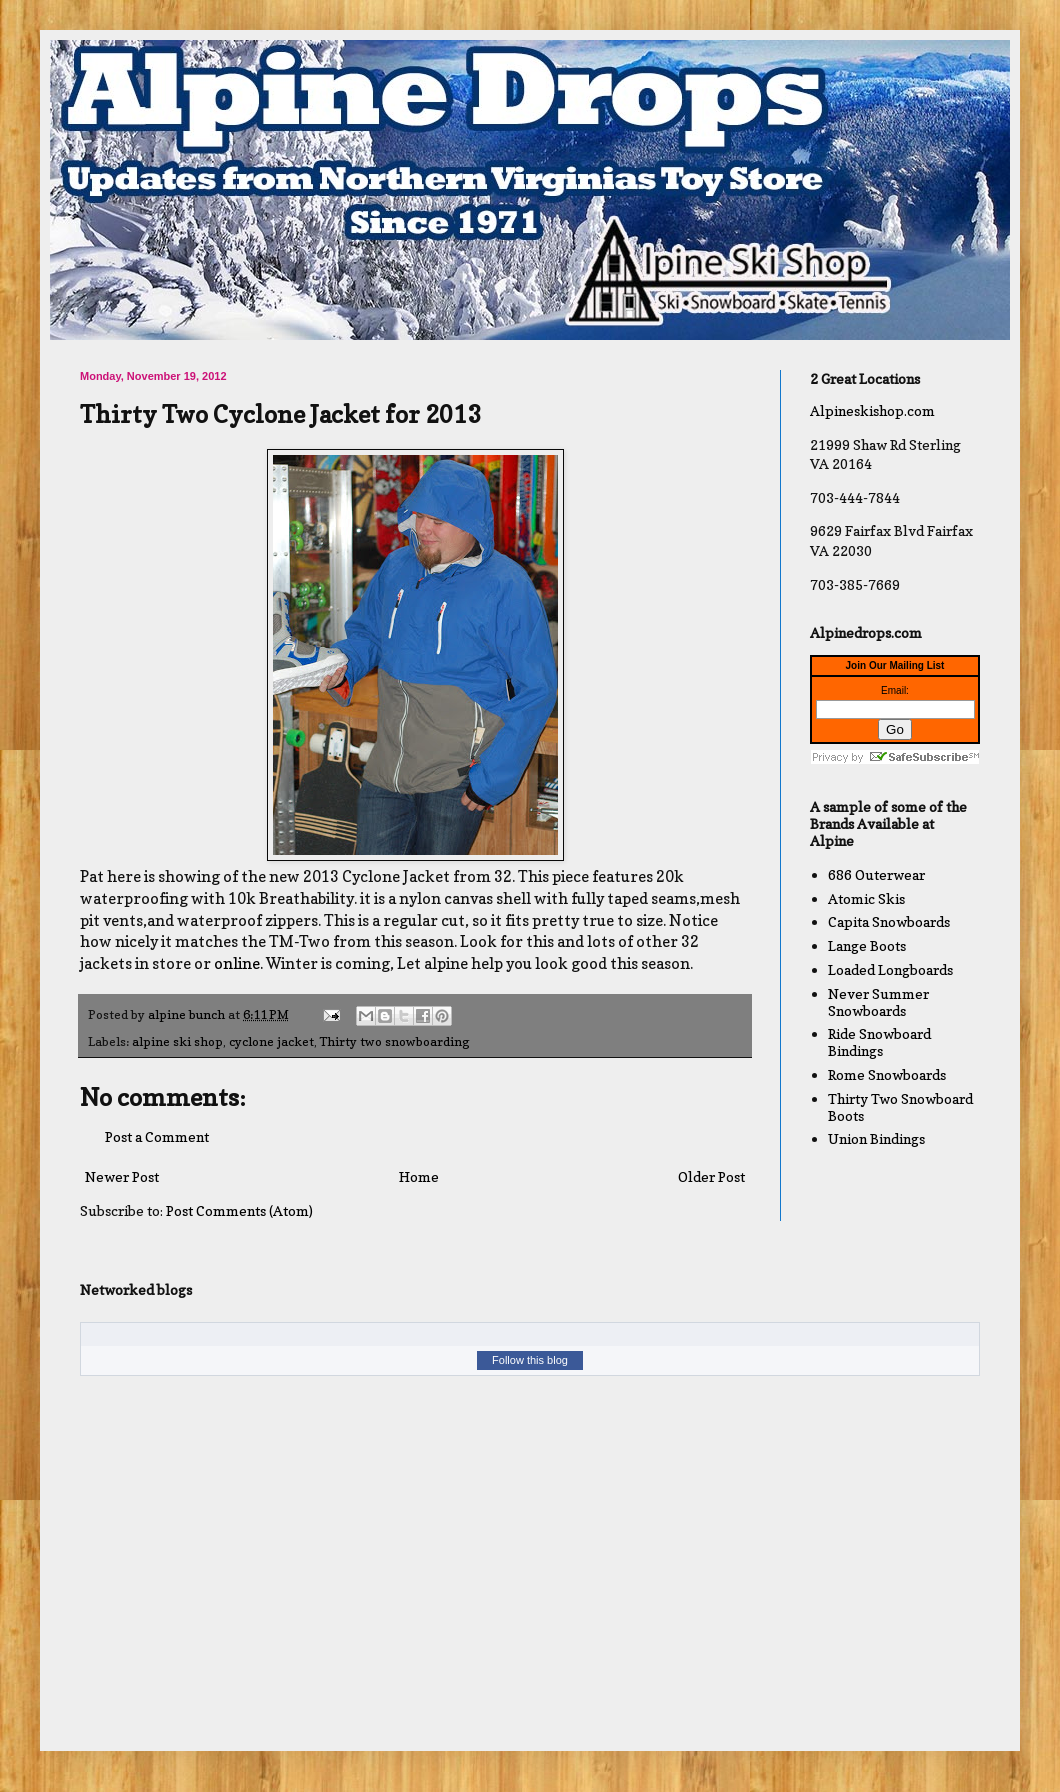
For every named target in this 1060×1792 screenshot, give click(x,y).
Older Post (711, 1176)
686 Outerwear (876, 874)
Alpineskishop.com (872, 410)
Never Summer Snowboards (878, 1002)
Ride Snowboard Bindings (879, 1042)
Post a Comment (157, 1136)
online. (238, 963)
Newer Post (122, 1176)
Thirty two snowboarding (395, 1041)
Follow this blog (530, 1360)
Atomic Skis (866, 898)
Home (419, 1176)
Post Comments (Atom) (239, 1210)
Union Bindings (876, 1138)
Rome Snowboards (887, 1074)
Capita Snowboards (889, 921)
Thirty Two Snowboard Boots (900, 1107)
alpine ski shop (177, 1041)
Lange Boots (867, 945)
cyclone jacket (271, 1041)
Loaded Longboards (890, 969)
